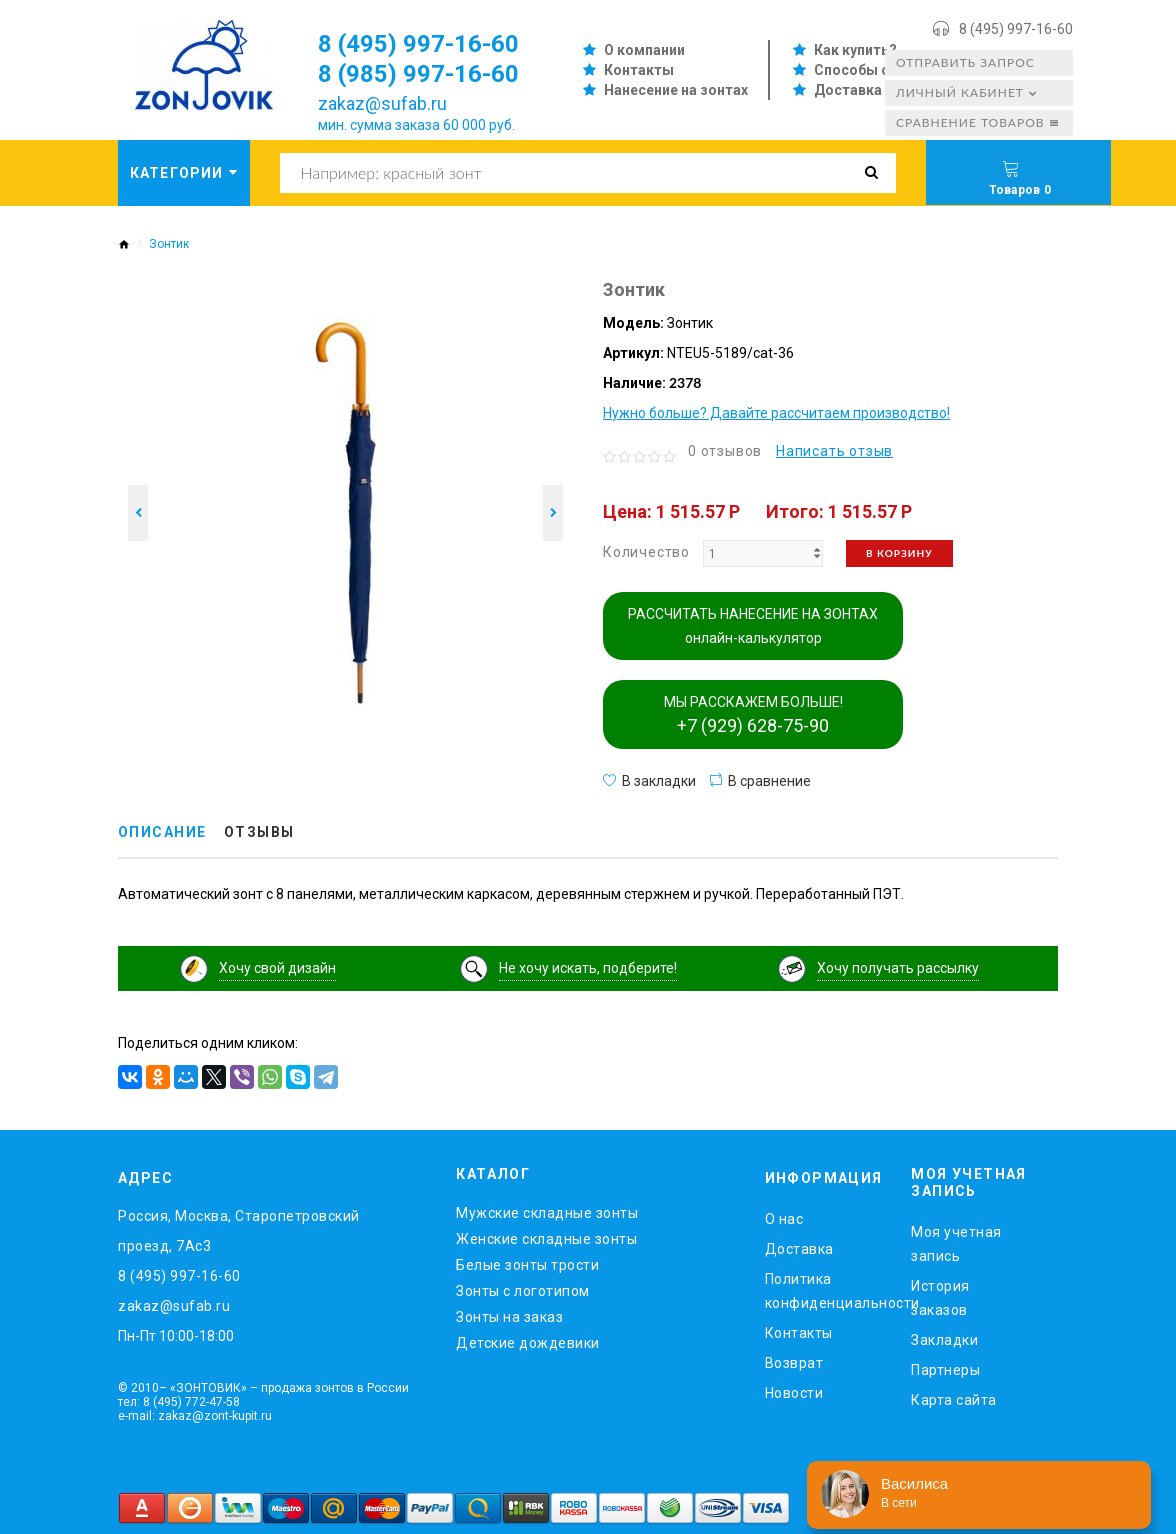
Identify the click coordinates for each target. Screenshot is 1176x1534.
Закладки (944, 1339)
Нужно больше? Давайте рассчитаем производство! (776, 413)
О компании (644, 50)
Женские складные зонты (546, 1239)
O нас (784, 1219)
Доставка (848, 90)
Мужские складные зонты (547, 1213)
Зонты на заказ (509, 1317)
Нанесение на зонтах (676, 90)
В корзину (899, 553)
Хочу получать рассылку (898, 968)
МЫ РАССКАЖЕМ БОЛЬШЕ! (753, 715)
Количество (646, 552)
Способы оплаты (874, 70)
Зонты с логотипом (523, 1291)
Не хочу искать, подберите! (588, 968)
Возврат (794, 1363)
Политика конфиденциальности (823, 1291)
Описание (162, 833)
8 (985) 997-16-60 (418, 74)
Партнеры (945, 1369)
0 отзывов (725, 451)
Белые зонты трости (527, 1265)
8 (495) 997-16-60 (1016, 29)
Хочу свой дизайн (277, 968)
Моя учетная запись (956, 1243)
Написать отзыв (834, 451)
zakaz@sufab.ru (382, 103)
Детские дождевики (528, 1343)
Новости (794, 1393)
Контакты (639, 70)
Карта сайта (954, 1399)
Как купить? (855, 50)
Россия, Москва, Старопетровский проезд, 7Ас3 (239, 1231)
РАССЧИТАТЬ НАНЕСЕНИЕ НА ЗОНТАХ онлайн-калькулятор (753, 626)
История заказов (940, 1297)
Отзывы (259, 833)
